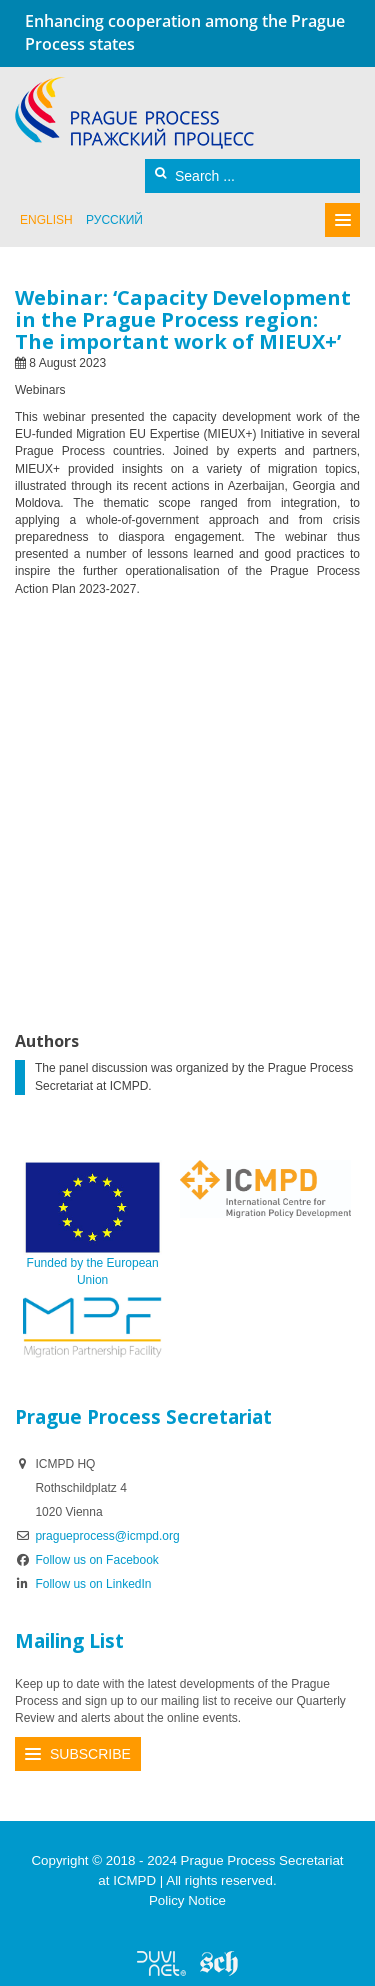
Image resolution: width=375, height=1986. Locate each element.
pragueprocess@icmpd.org (107, 1536)
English (46, 220)
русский (114, 220)
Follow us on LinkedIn (83, 1584)
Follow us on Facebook (87, 1560)
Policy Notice (187, 1900)
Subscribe (90, 1754)
